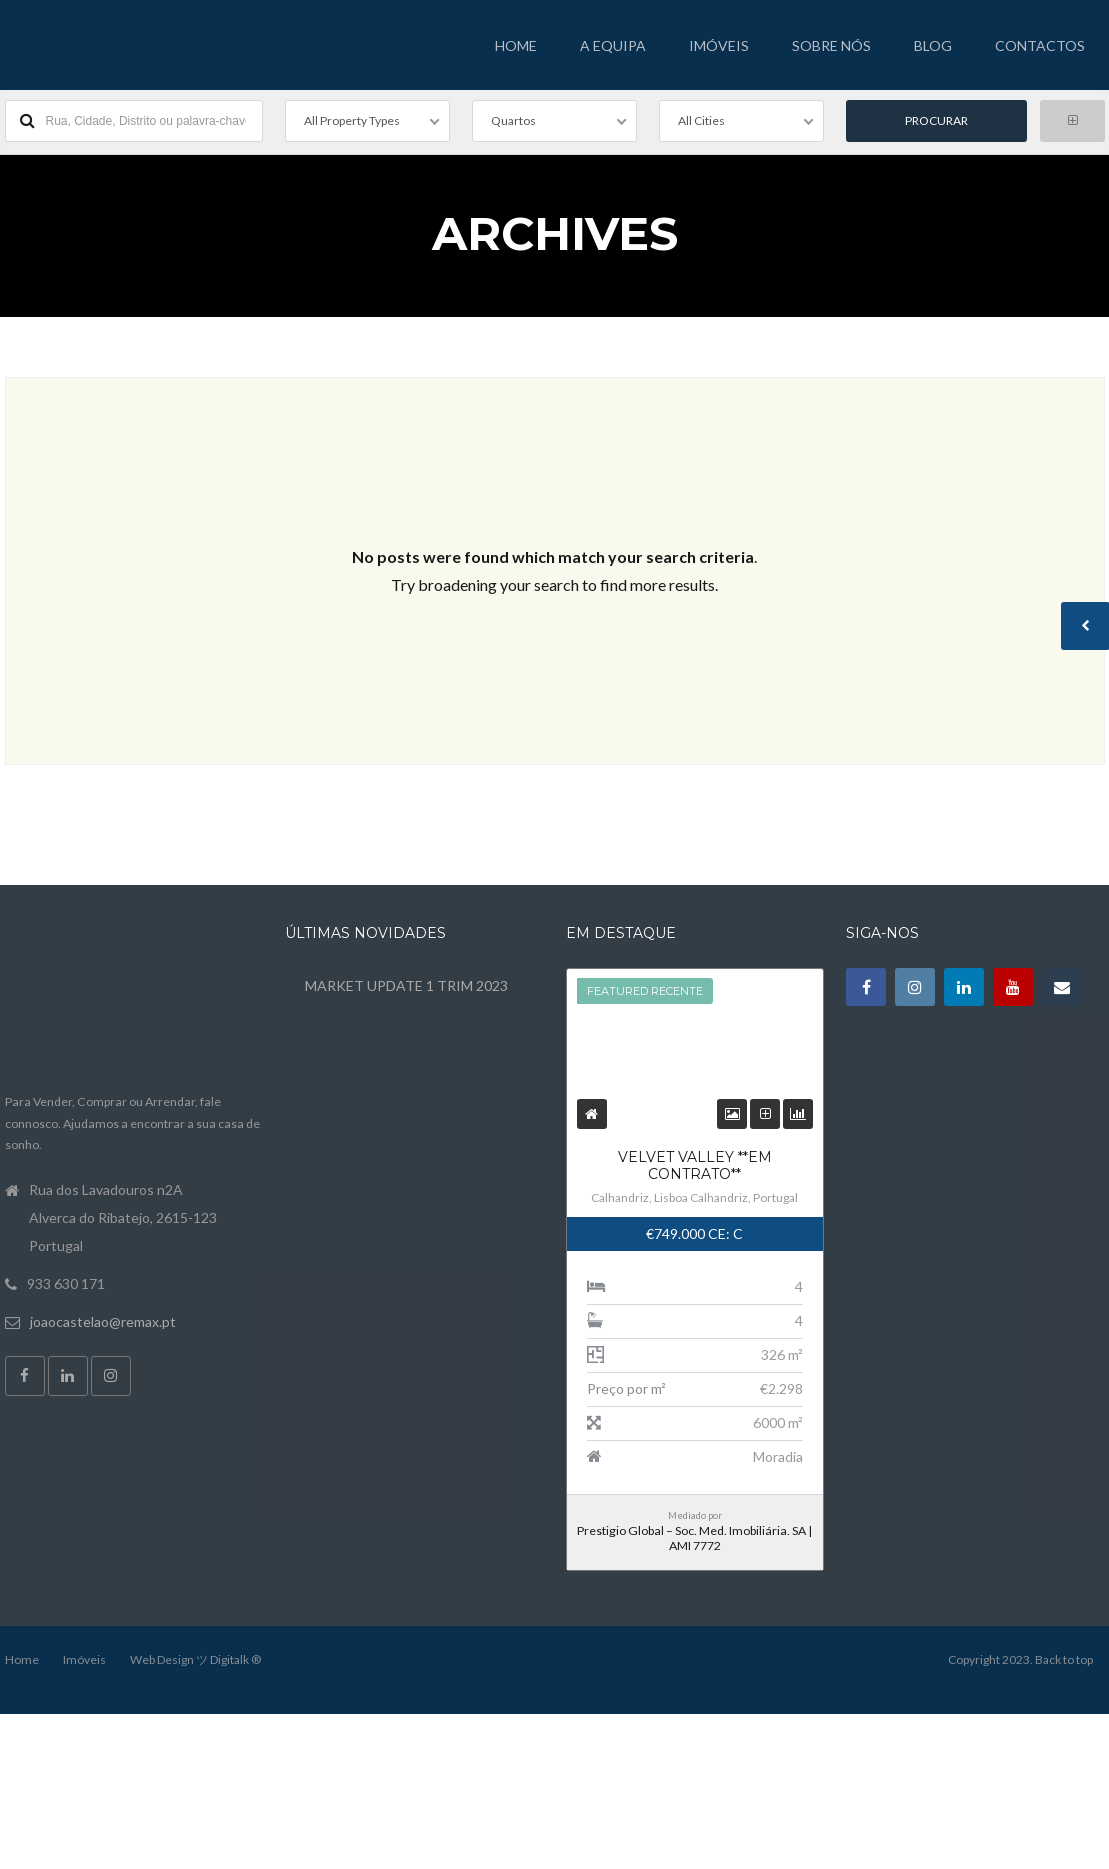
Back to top (1064, 1656)
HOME (516, 45)
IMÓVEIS (719, 45)
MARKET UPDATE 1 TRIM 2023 (406, 983)
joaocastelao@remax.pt (103, 1318)
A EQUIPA (613, 45)
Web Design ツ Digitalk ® (195, 1656)
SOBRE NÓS (831, 45)
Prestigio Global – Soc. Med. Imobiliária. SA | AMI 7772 (694, 1536)
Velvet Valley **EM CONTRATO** (695, 1164)
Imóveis (84, 1656)
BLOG (933, 45)
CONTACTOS (1040, 45)
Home (22, 1656)
